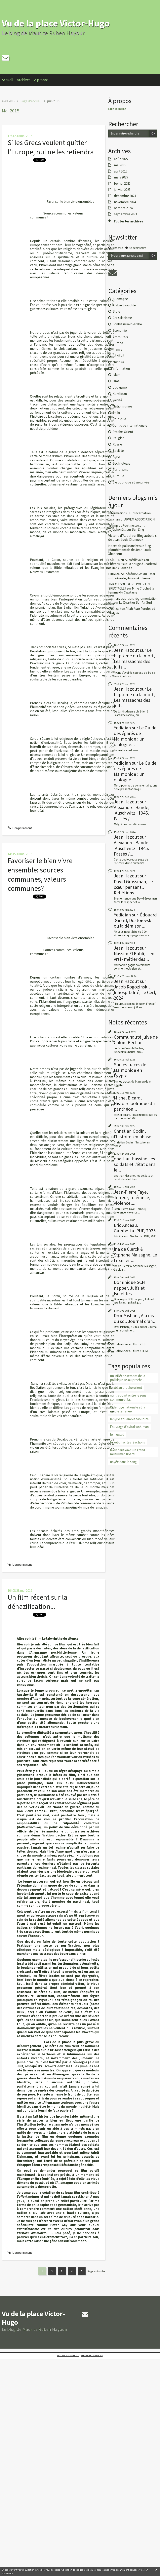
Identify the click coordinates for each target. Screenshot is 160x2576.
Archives (23, 79)
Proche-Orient (123, 432)
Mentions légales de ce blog (92, 2355)
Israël (117, 381)
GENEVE (118, 356)
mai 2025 (120, 165)
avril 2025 (120, 171)
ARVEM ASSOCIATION (139, 519)
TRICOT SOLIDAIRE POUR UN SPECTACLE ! (129, 586)
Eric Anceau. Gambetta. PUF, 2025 (135, 1228)
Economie (120, 330)
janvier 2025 (122, 190)
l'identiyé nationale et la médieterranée (127, 1409)
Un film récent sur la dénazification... (37, 1602)
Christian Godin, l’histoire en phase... (134, 1133)
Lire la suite (117, 109)
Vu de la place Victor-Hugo (56, 23)
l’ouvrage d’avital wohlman (129, 1427)
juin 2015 (53, 101)
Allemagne (120, 299)
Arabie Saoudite (124, 305)
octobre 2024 (123, 208)
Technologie (121, 463)
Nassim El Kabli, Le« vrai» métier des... (134, 956)
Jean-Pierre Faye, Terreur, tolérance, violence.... (132, 1197)
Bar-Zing (138, 529)
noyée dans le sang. (123, 1462)
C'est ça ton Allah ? (121, 608)
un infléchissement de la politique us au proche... (127, 1378)
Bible (116, 311)
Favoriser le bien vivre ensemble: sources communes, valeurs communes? (40, 874)
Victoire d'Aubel (119, 535)
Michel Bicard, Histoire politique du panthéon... (134, 1103)
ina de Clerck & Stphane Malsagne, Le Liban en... (135, 1254)
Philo (116, 412)
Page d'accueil (30, 101)
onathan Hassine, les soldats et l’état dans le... (134, 1164)
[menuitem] (9, 80)
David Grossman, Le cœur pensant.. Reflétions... (133, 887)
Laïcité (117, 400)
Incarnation (142, 513)
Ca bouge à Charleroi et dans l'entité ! (132, 566)
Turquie (118, 476)
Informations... (118, 513)
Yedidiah (122, 728)
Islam (116, 374)
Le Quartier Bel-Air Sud (135, 602)
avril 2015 (8, 101)
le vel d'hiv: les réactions (127, 1442)
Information (121, 368)
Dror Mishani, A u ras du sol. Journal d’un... (135, 1318)
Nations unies (122, 406)
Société (118, 450)
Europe (118, 343)
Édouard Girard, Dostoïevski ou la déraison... (135, 920)
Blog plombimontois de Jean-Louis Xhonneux (129, 550)
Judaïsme (120, 387)
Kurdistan (120, 394)
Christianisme (122, 318)
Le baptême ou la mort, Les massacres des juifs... (134, 658)
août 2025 (121, 159)
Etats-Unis (120, 337)
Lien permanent (20, 828)
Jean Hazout (126, 650)
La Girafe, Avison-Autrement (133, 578)
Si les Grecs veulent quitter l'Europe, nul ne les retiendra (51, 147)
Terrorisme (120, 469)
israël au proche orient (126, 1387)
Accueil (7, 79)
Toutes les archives (128, 221)
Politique (119, 419)
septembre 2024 (125, 214)
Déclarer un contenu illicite (68, 2355)
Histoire (118, 362)
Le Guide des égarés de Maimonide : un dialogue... (135, 736)
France (117, 349)
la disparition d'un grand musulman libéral (127, 1452)
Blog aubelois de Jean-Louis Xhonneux (132, 537)
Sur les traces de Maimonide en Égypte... (130, 1070)
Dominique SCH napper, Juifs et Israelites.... (129, 1287)
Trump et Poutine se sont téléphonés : (126, 527)
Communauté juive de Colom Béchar (136, 1039)
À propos (41, 79)
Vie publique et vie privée (131, 482)
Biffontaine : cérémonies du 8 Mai (131, 574)
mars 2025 (121, 177)
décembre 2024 (125, 196)
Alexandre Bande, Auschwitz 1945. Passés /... (132, 812)
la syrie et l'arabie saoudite (129, 1419)
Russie (117, 444)
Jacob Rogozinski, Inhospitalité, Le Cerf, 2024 (135, 992)
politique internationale (130, 425)
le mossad (117, 1434)
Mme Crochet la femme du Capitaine (131, 590)
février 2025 (122, 183)
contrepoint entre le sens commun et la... (128, 1397)
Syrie (116, 457)
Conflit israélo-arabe (127, 324)
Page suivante (96, 2271)
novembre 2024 (125, 202)
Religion (118, 438)
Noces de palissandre (123, 546)
